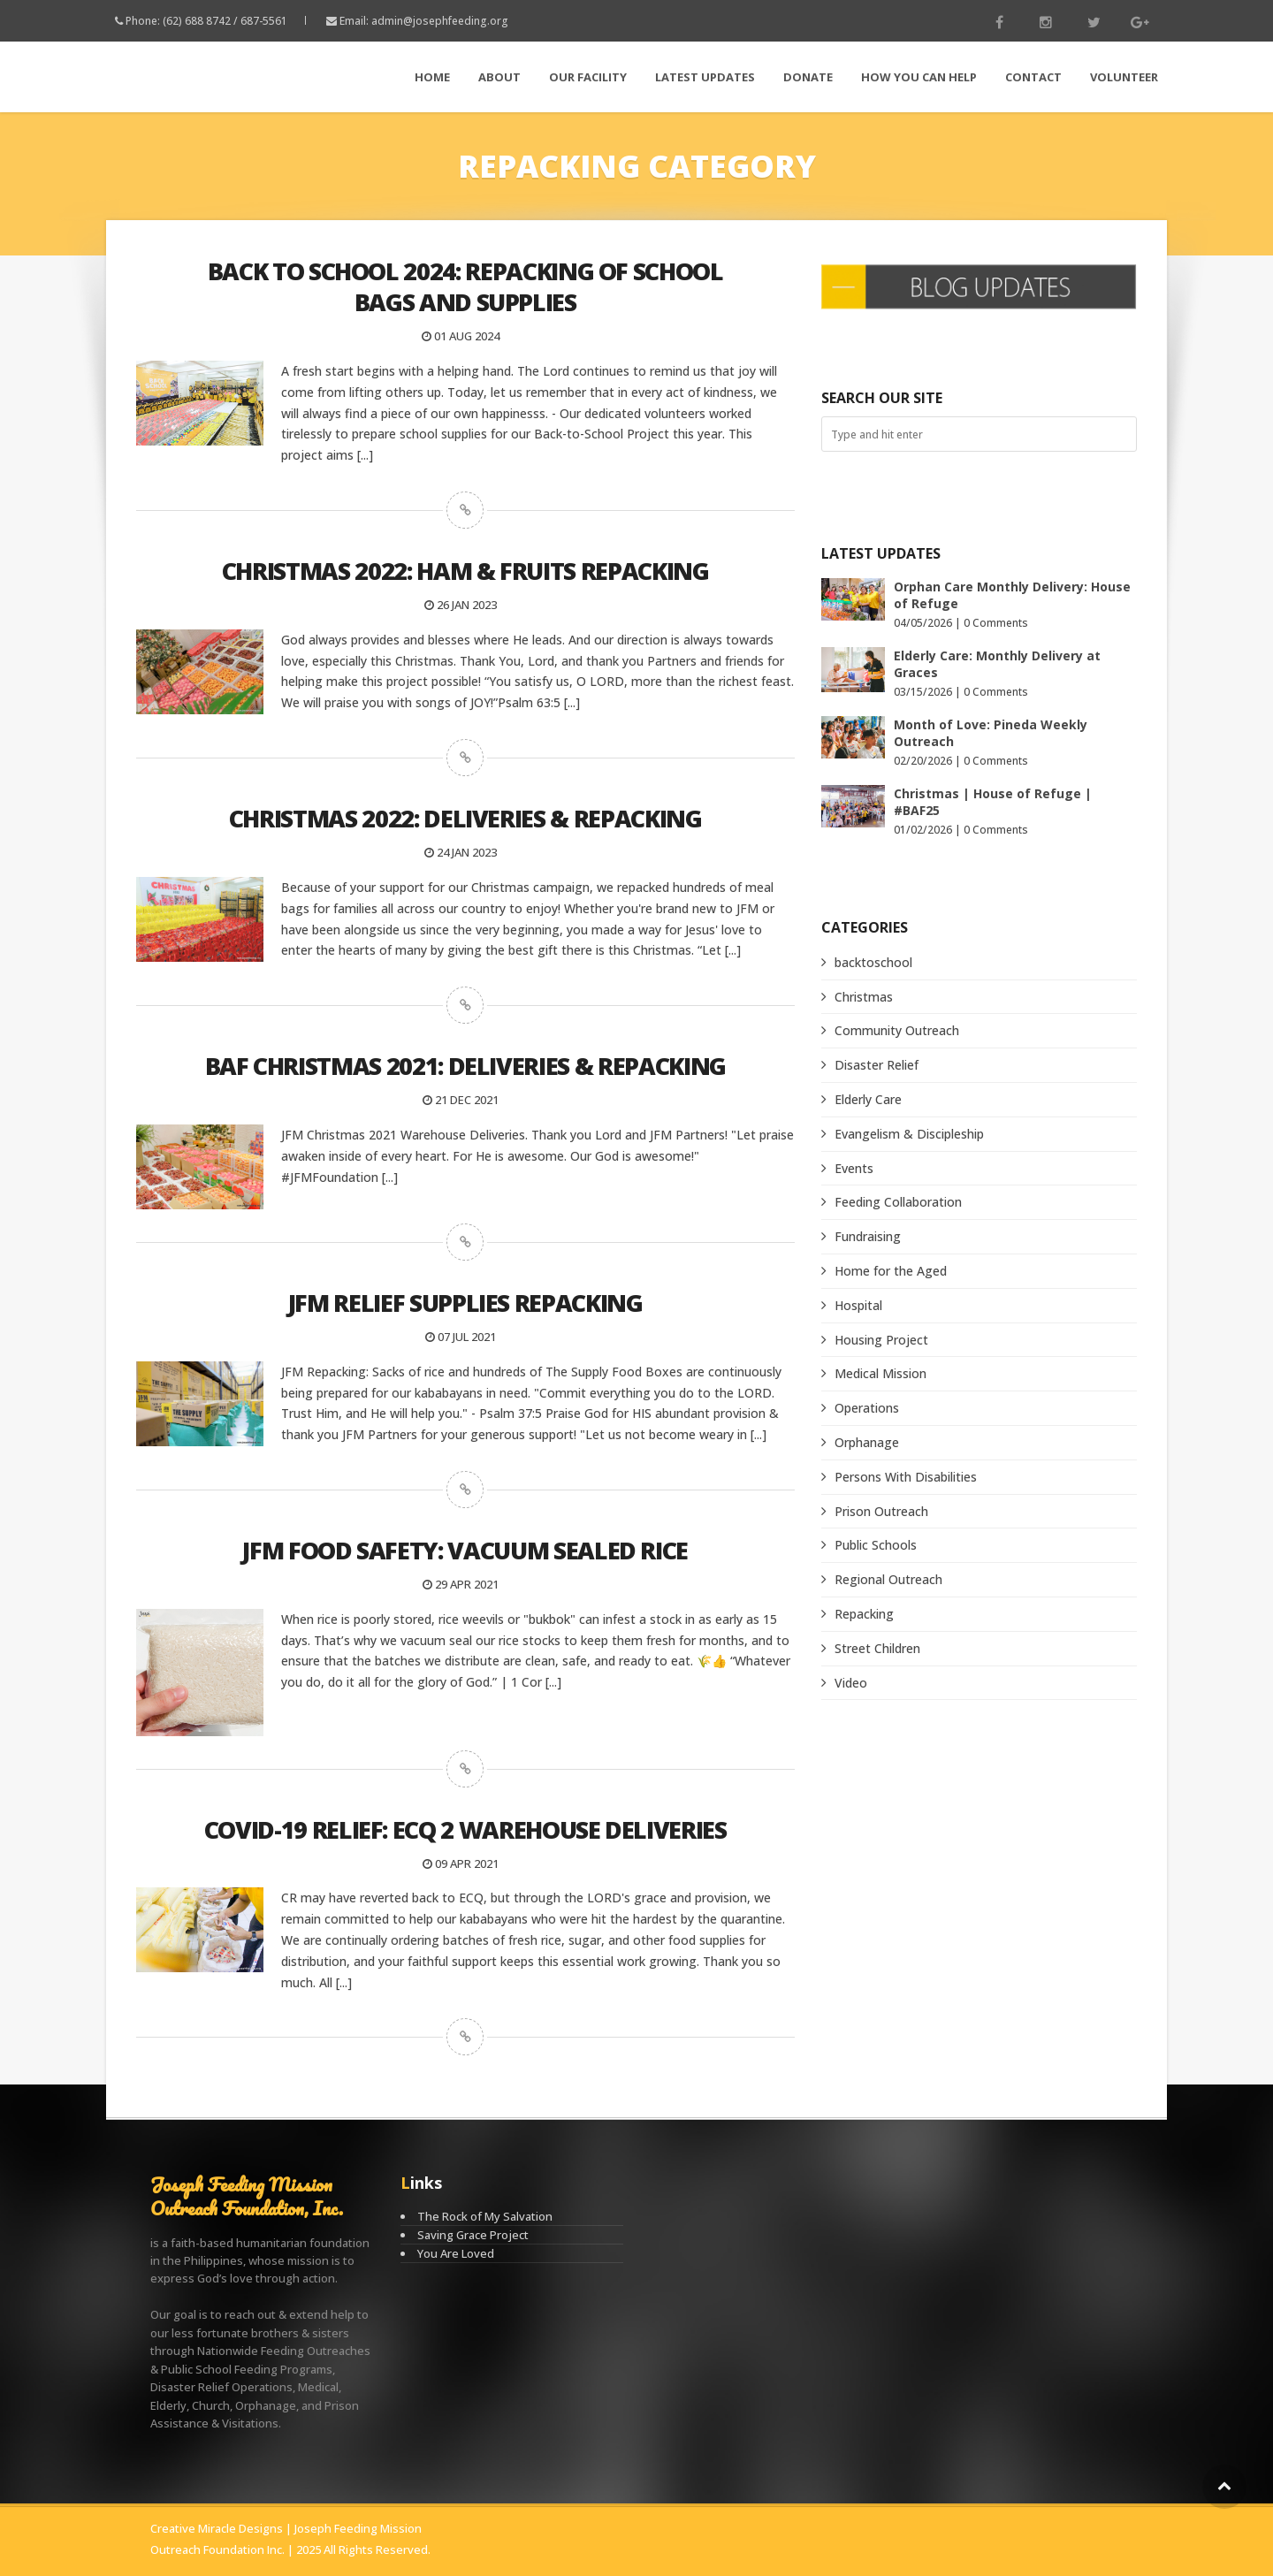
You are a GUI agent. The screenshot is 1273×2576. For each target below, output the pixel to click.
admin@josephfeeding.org (439, 20)
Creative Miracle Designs (216, 2528)
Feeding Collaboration (898, 1201)
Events (854, 1168)
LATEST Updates (705, 77)
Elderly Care (868, 1099)
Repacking (864, 1613)
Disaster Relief (877, 1064)
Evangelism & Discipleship (909, 1133)
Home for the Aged (891, 1270)
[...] (365, 454)
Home (432, 77)
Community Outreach (897, 1030)
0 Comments (996, 622)
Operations (867, 1407)
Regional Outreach (888, 1579)
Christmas (864, 996)
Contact (1033, 77)
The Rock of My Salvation (485, 2216)
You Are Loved (455, 2253)
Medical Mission (880, 1373)
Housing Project (881, 1339)
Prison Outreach (881, 1511)
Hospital (858, 1305)
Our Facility (588, 77)
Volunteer (1124, 77)
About (499, 77)
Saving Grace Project (473, 2235)
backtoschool (873, 962)
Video (851, 1682)
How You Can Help (919, 77)
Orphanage (867, 1442)
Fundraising (868, 1236)
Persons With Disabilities (906, 1476)
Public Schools (876, 1544)
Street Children (877, 1648)
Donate (808, 77)
